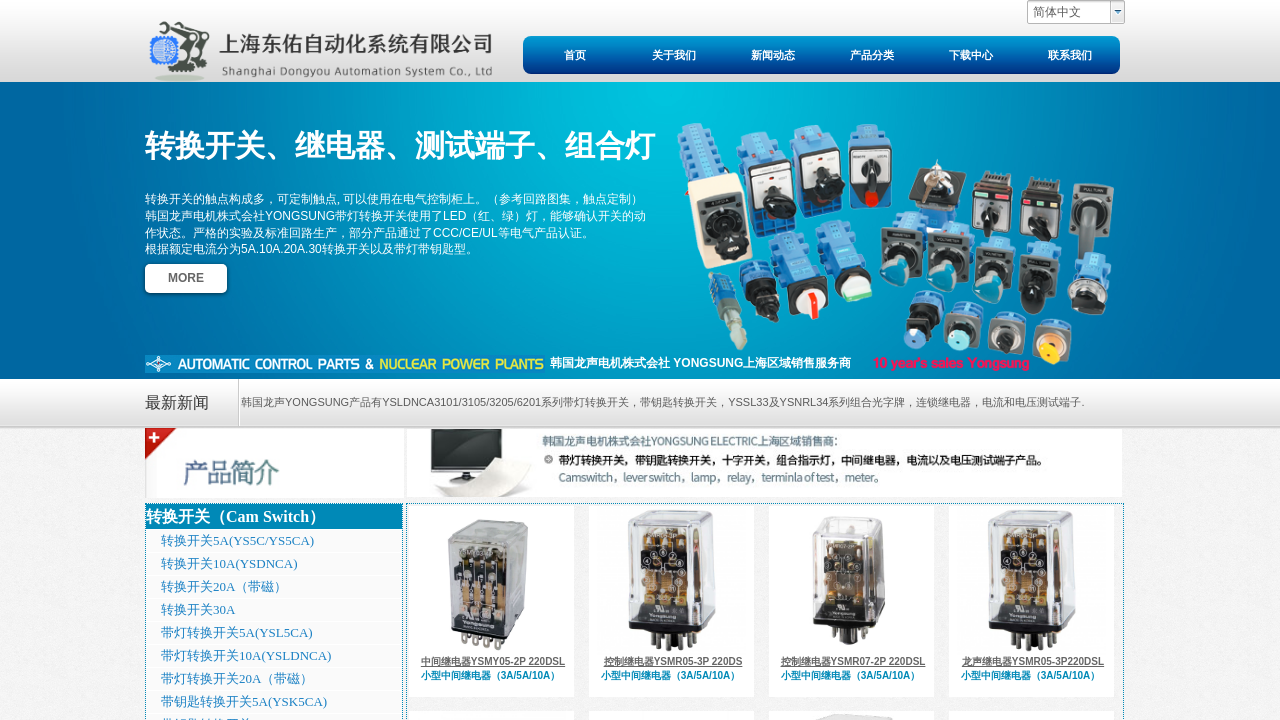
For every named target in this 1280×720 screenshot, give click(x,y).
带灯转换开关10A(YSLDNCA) (246, 655)
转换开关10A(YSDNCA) (229, 563)
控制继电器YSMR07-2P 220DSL (853, 661)
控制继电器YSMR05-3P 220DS (673, 661)
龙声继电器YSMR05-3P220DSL (1033, 661)
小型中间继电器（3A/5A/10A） (490, 675)
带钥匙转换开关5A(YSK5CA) (244, 701)
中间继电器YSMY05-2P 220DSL (493, 661)
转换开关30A (198, 609)
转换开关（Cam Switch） (235, 516)
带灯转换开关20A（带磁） (237, 678)
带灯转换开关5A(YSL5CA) (237, 632)
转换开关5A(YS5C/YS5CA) (237, 540)
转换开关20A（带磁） (224, 586)
